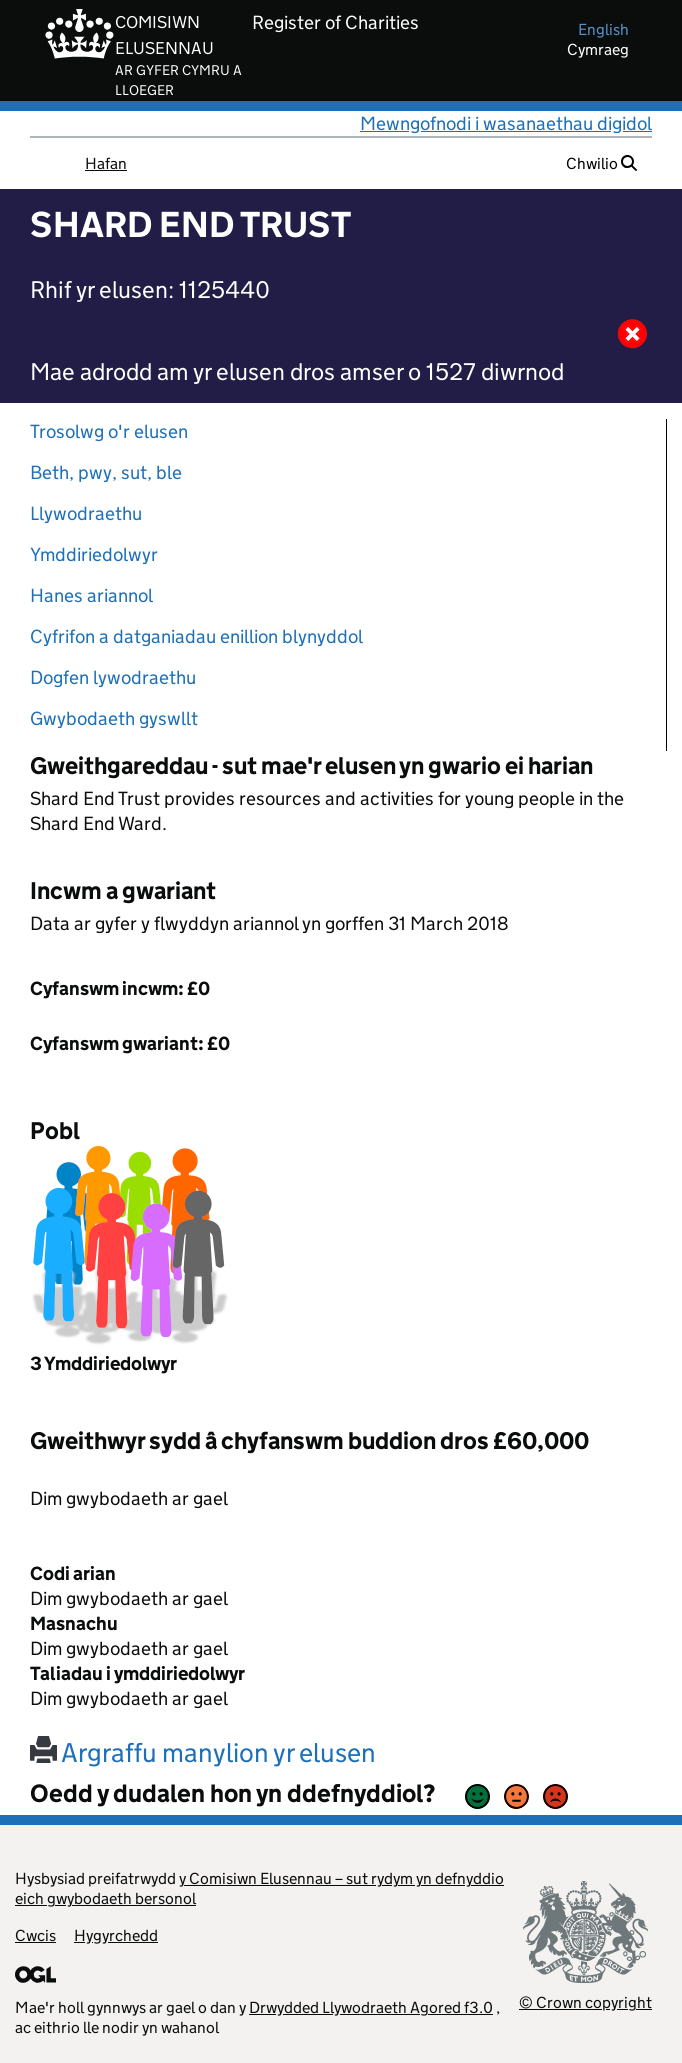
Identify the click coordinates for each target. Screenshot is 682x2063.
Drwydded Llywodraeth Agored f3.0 (371, 2007)
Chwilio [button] (601, 163)
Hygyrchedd (116, 1935)
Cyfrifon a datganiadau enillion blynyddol (196, 636)
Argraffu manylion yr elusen (203, 1752)
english (603, 29)
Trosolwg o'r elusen (109, 431)
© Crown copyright (585, 2002)
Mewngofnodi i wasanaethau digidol (506, 123)
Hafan (106, 163)
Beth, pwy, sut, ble (106, 472)
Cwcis (35, 1935)
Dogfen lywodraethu (113, 677)
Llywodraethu (86, 513)
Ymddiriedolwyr (94, 554)
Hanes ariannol (91, 595)
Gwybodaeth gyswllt (114, 718)
